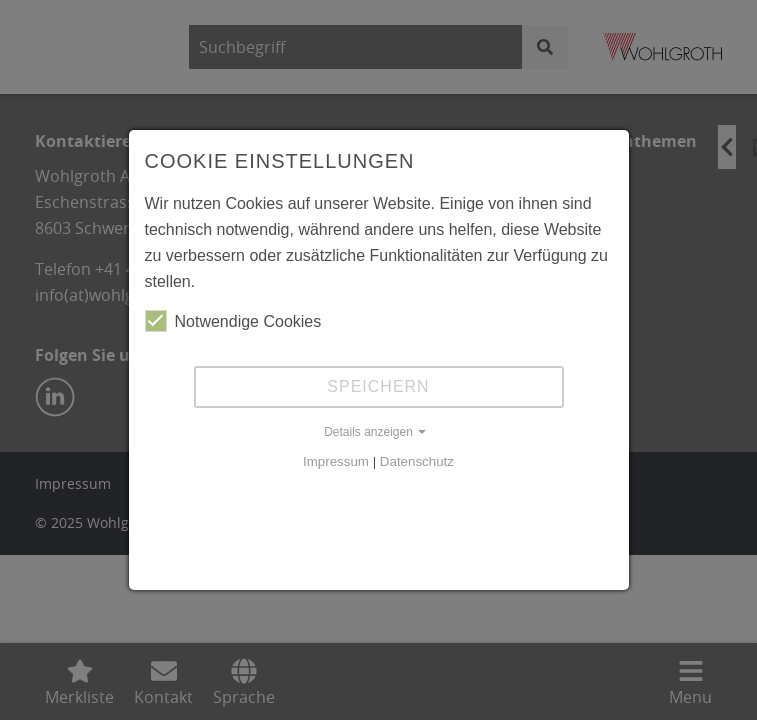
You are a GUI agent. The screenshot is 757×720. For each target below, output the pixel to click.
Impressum (336, 461)
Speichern (378, 386)
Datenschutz (417, 461)
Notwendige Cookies (233, 321)
